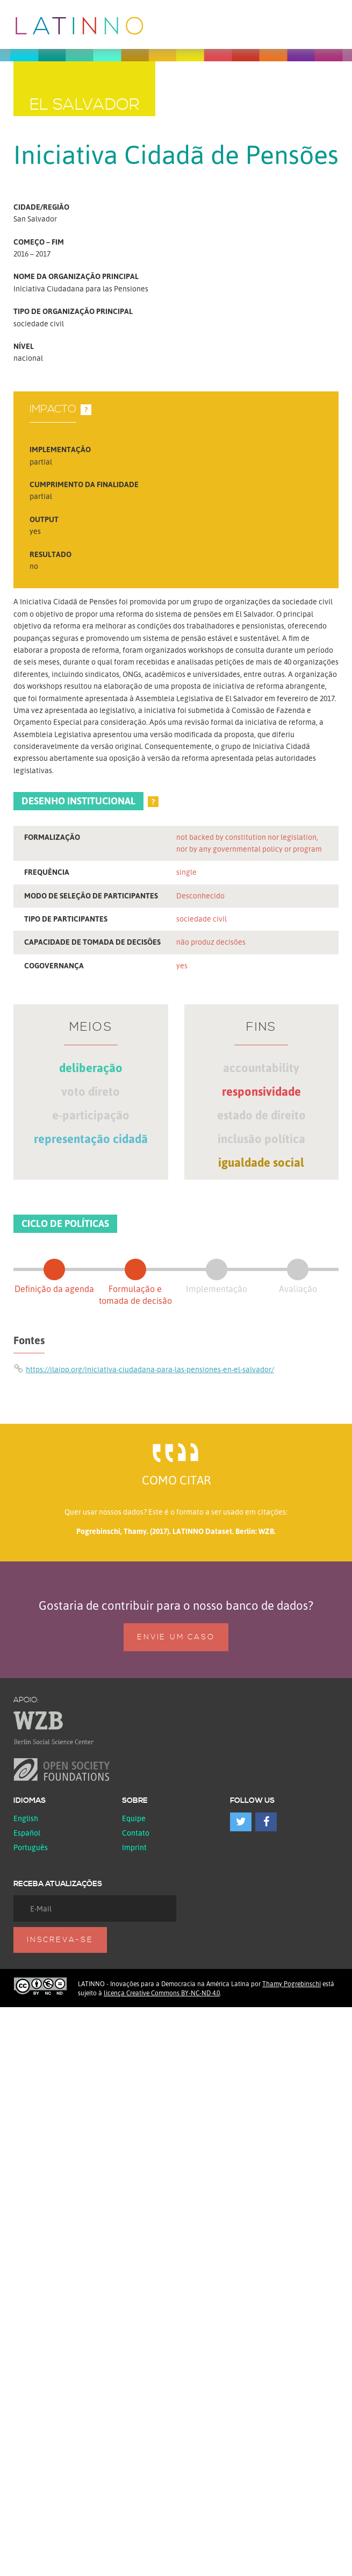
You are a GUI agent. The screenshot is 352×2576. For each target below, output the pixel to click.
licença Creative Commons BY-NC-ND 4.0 (162, 1993)
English (25, 1818)
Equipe (134, 1818)
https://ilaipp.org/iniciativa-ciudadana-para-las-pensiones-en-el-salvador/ (150, 1369)
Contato (135, 1832)
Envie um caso (175, 1637)
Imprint (134, 1847)
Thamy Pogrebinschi (291, 1984)
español (26, 1832)
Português (30, 1847)
